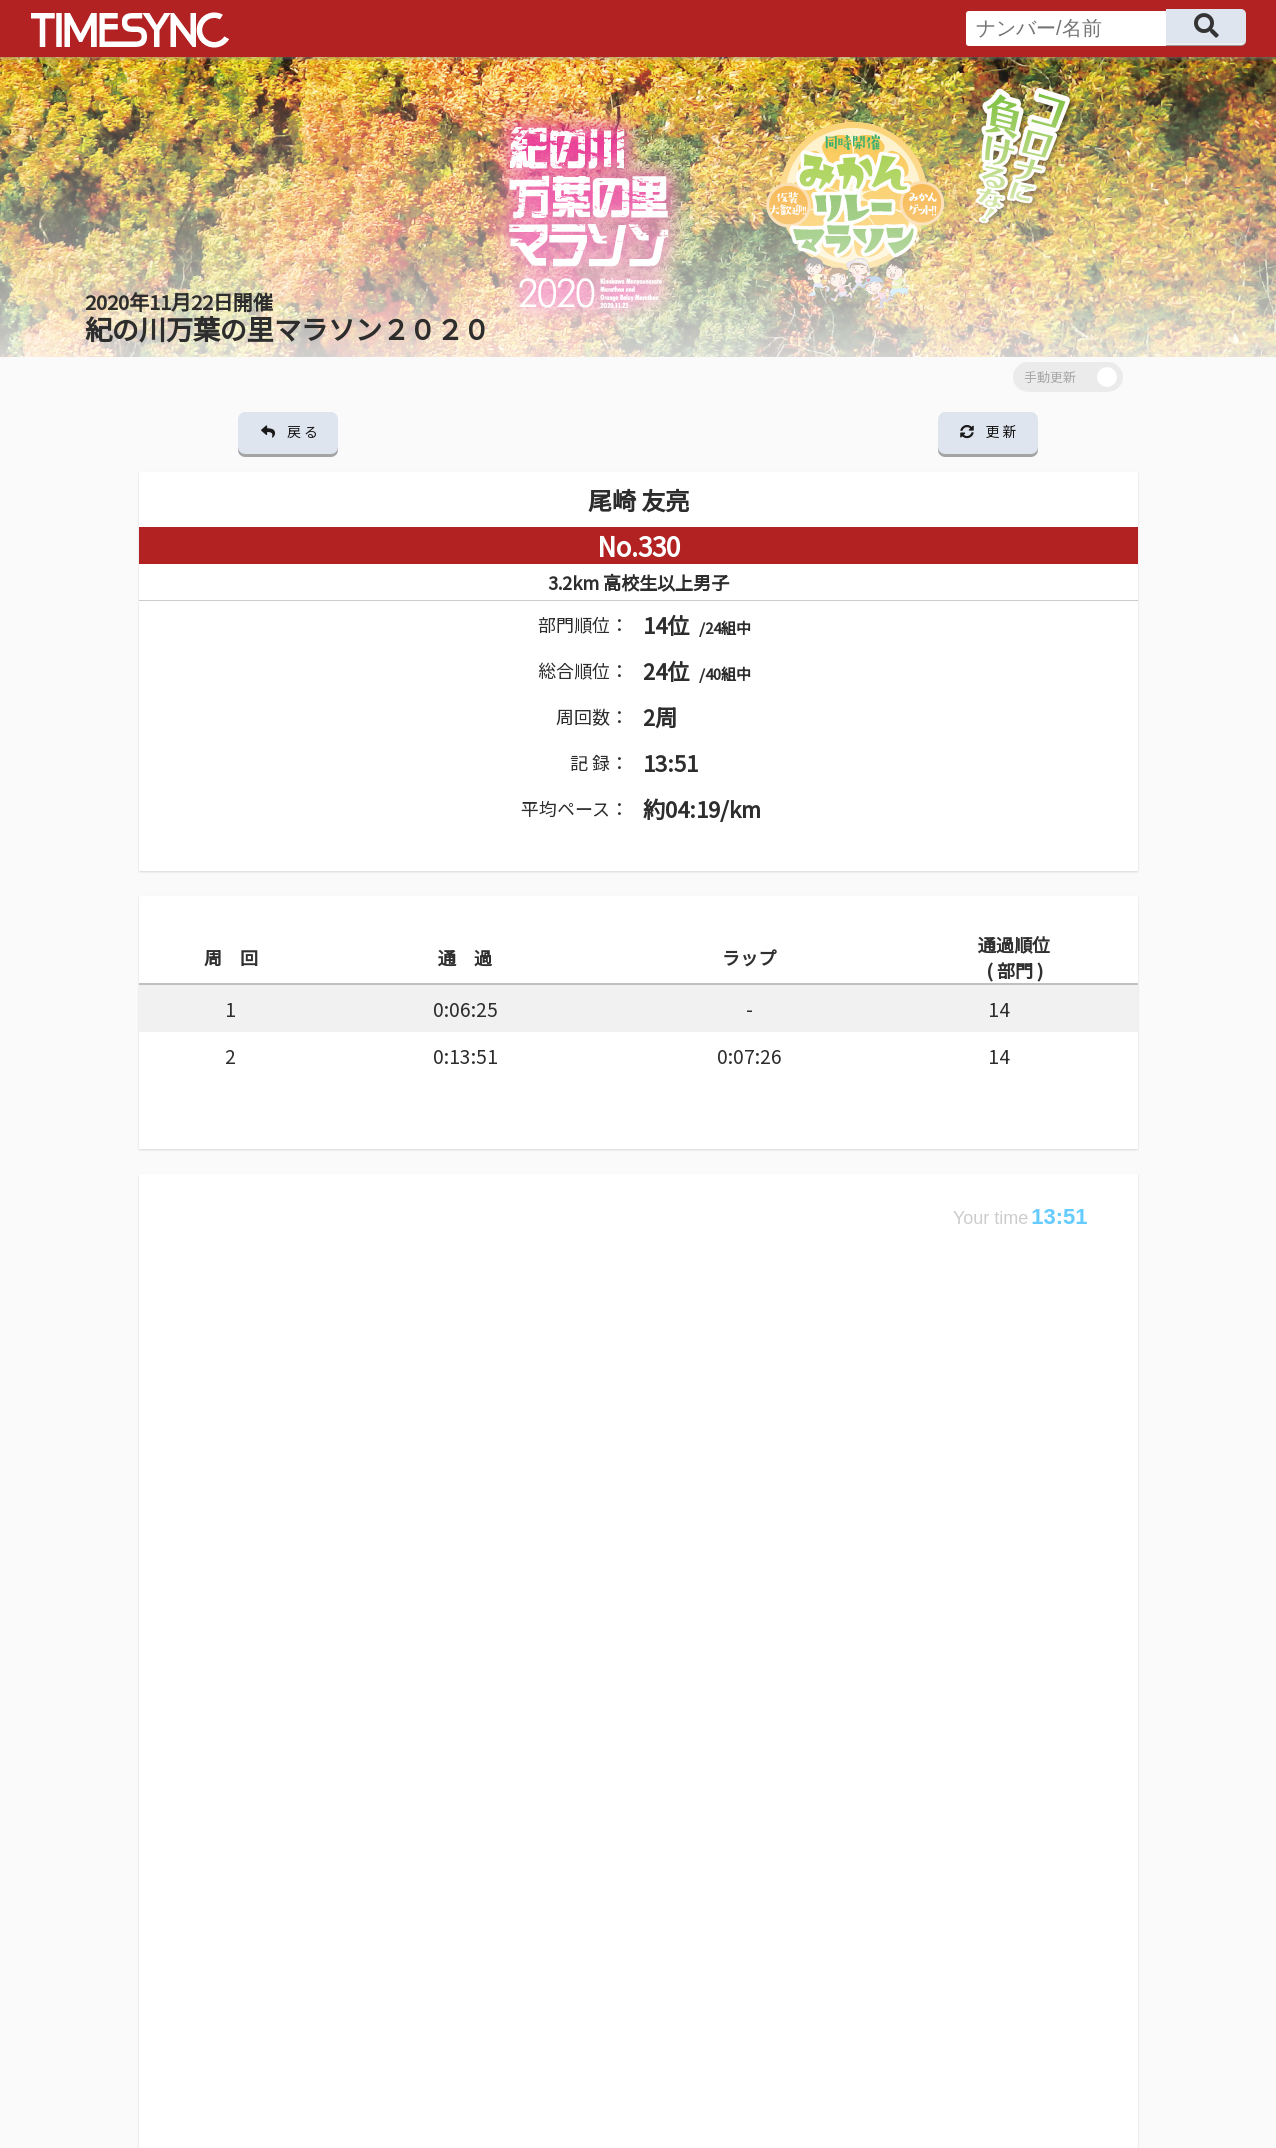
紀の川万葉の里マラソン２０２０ (287, 317)
